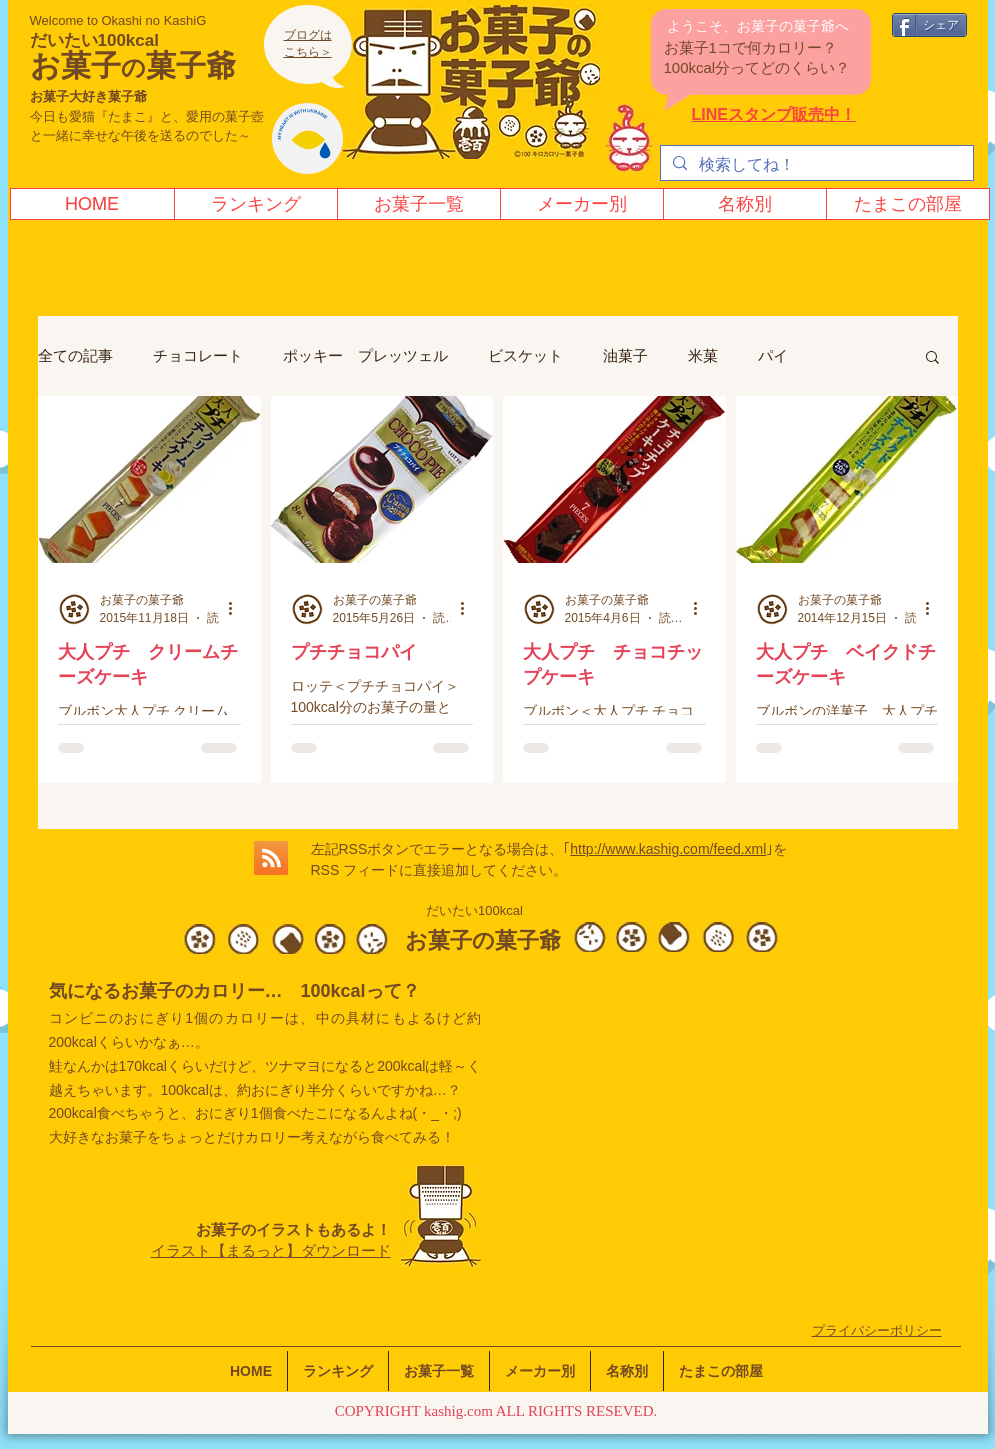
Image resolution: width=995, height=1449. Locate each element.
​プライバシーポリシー (877, 1330)
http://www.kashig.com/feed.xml (668, 849)
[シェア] (929, 25)
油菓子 (625, 356)
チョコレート (198, 356)
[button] (932, 358)
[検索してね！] (815, 165)
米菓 (703, 356)
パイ (773, 356)
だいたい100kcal (94, 40)
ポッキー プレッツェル (365, 356)
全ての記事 (75, 356)
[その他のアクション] (238, 609)
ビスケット (525, 356)
